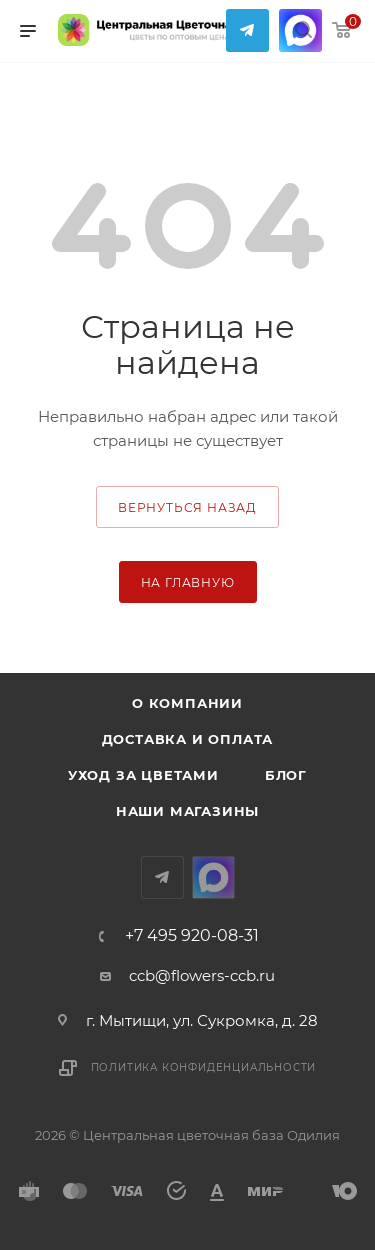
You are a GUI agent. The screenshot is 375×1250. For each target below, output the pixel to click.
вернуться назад (187, 507)
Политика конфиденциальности (204, 1067)
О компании (187, 703)
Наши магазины (187, 811)
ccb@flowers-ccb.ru (202, 975)
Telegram (247, 30)
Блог (286, 775)
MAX (213, 877)
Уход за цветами (143, 775)
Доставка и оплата (188, 739)
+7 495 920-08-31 (192, 936)
